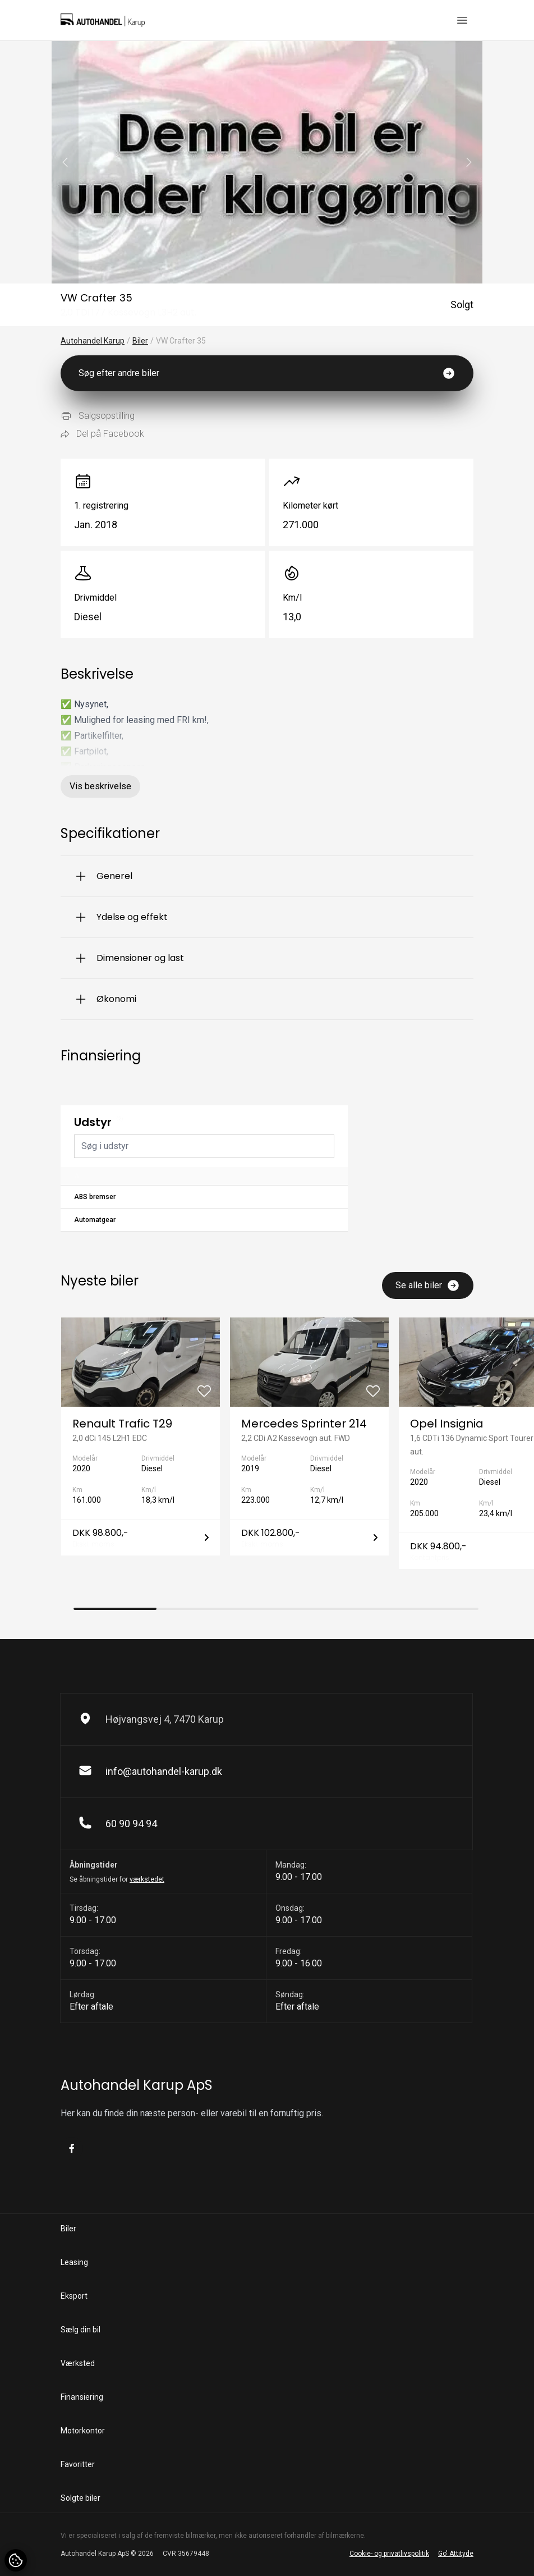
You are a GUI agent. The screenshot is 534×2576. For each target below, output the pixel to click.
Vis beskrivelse (100, 786)
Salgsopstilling (98, 416)
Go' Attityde (455, 2553)
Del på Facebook (102, 433)
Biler (140, 340)
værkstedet (147, 1879)
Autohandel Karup (93, 340)
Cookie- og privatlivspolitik (389, 2553)
